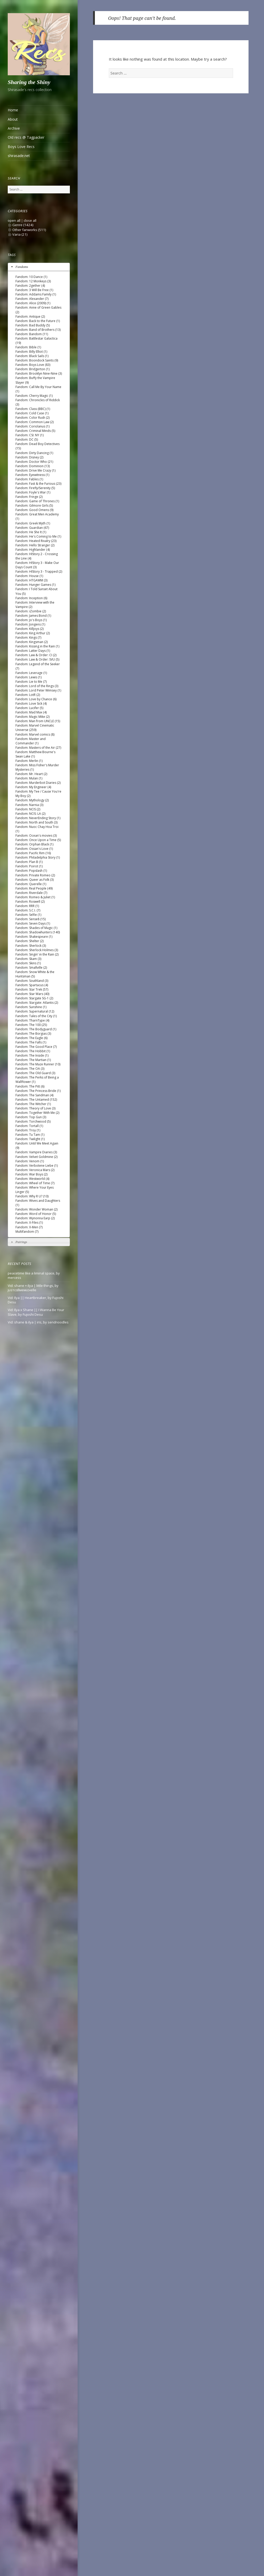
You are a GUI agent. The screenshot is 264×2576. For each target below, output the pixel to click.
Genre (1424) (23, 225)
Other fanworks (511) (29, 229)
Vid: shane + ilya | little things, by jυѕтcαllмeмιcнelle (33, 1287)
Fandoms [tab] (19, 267)
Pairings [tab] (18, 1242)
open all (14, 220)
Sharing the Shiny (29, 82)
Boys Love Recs (21, 146)
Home (13, 110)
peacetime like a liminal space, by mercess (34, 1275)
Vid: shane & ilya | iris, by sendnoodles (38, 1322)
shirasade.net (19, 155)
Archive (14, 128)
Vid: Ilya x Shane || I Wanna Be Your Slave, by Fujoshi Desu (36, 1311)
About (13, 119)
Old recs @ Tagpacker (26, 137)
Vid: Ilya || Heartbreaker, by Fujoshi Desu (35, 1299)
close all (30, 220)
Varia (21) (20, 234)
